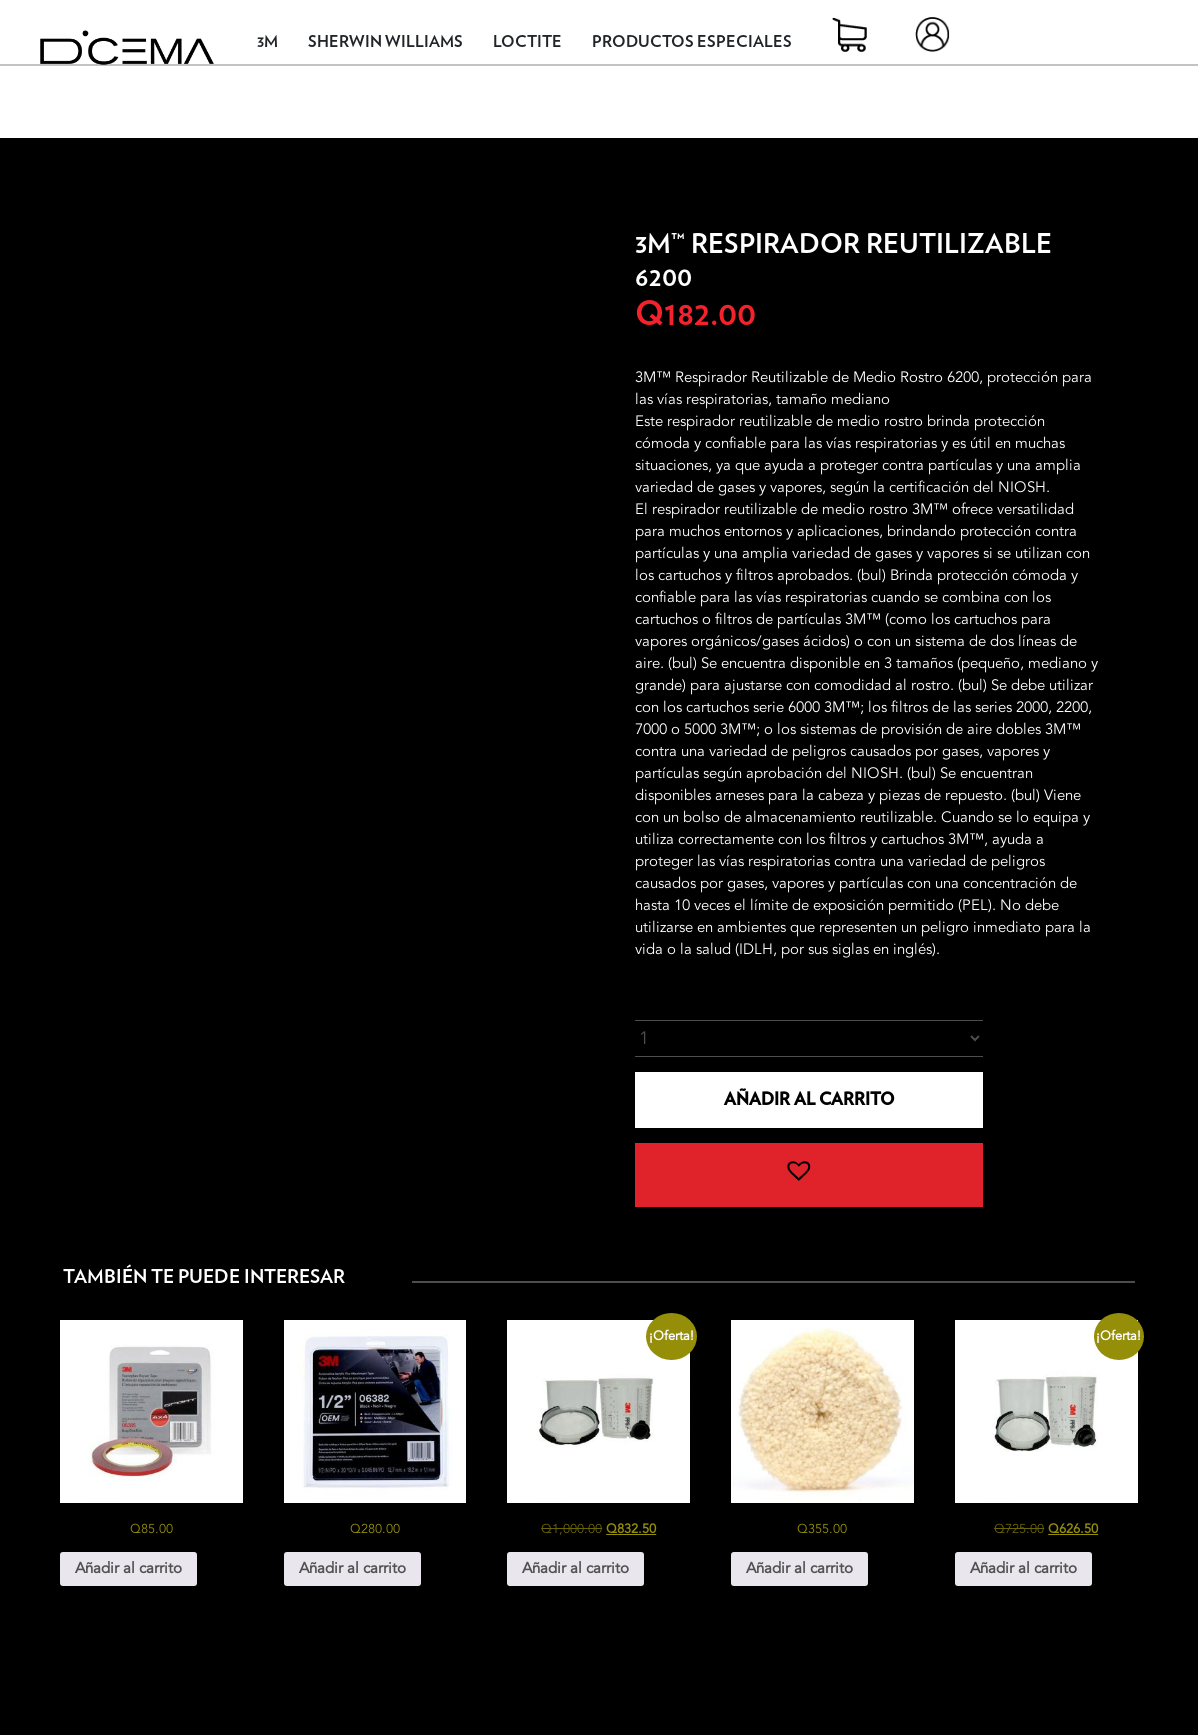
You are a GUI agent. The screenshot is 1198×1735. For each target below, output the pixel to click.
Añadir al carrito (809, 1099)
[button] (809, 1175)
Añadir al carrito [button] (128, 1568)
